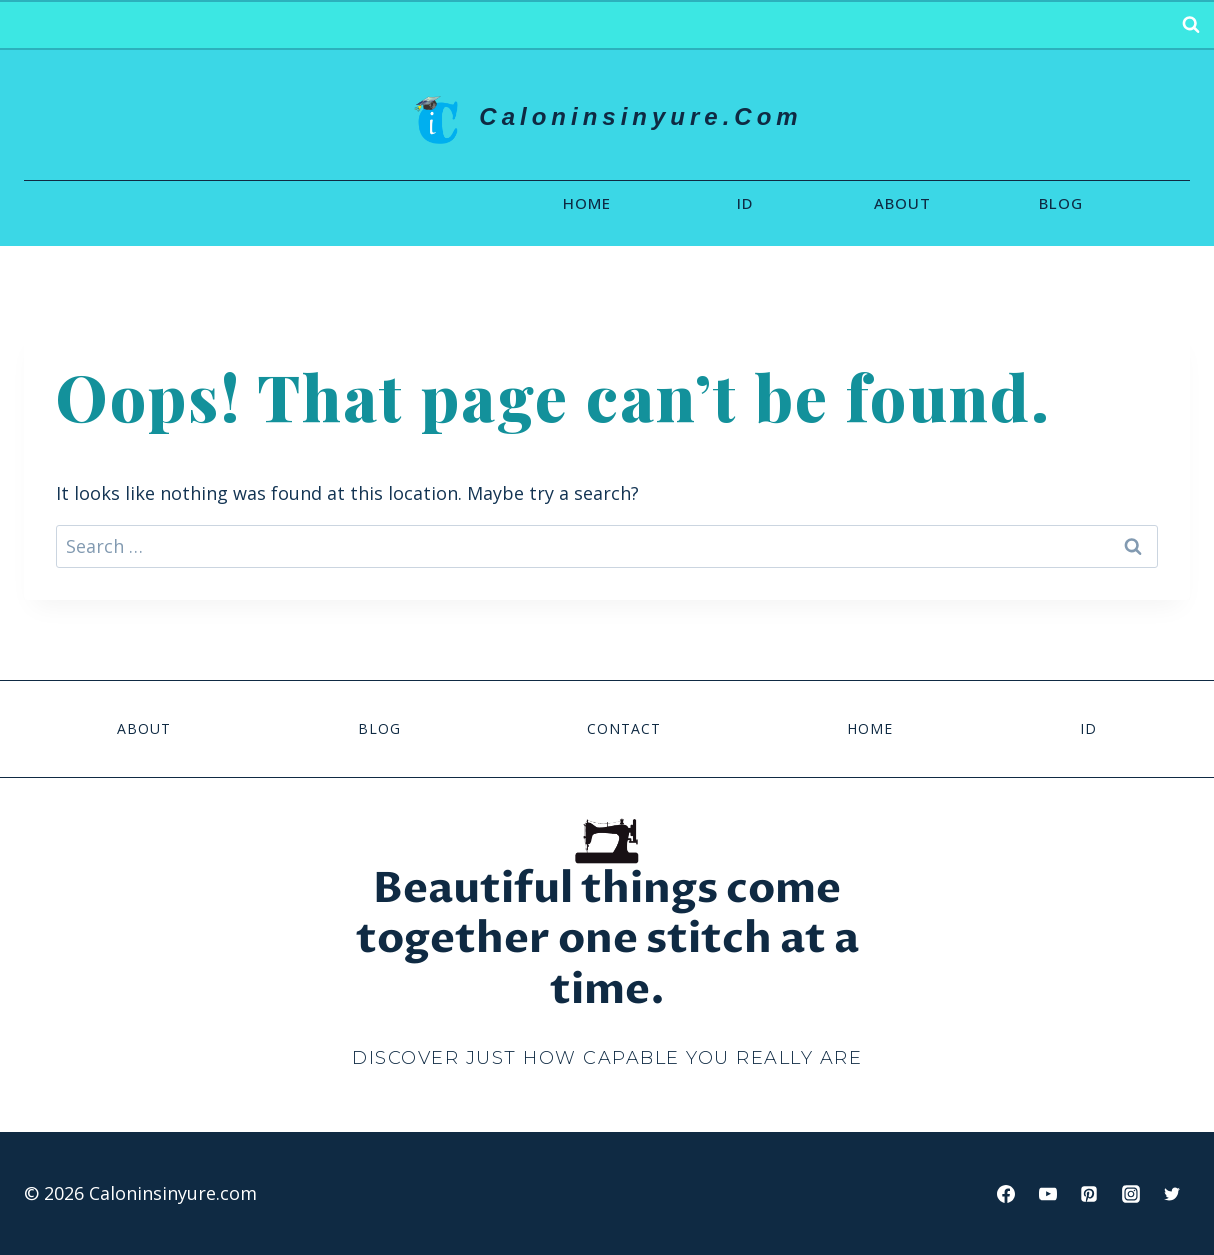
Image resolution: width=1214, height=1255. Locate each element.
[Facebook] (1006, 1194)
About (902, 203)
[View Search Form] (1191, 25)
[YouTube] (1048, 1194)
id (745, 203)
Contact (624, 728)
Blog (1061, 203)
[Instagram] (1131, 1194)
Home (587, 203)
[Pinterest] (1089, 1194)
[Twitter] (1172, 1194)
